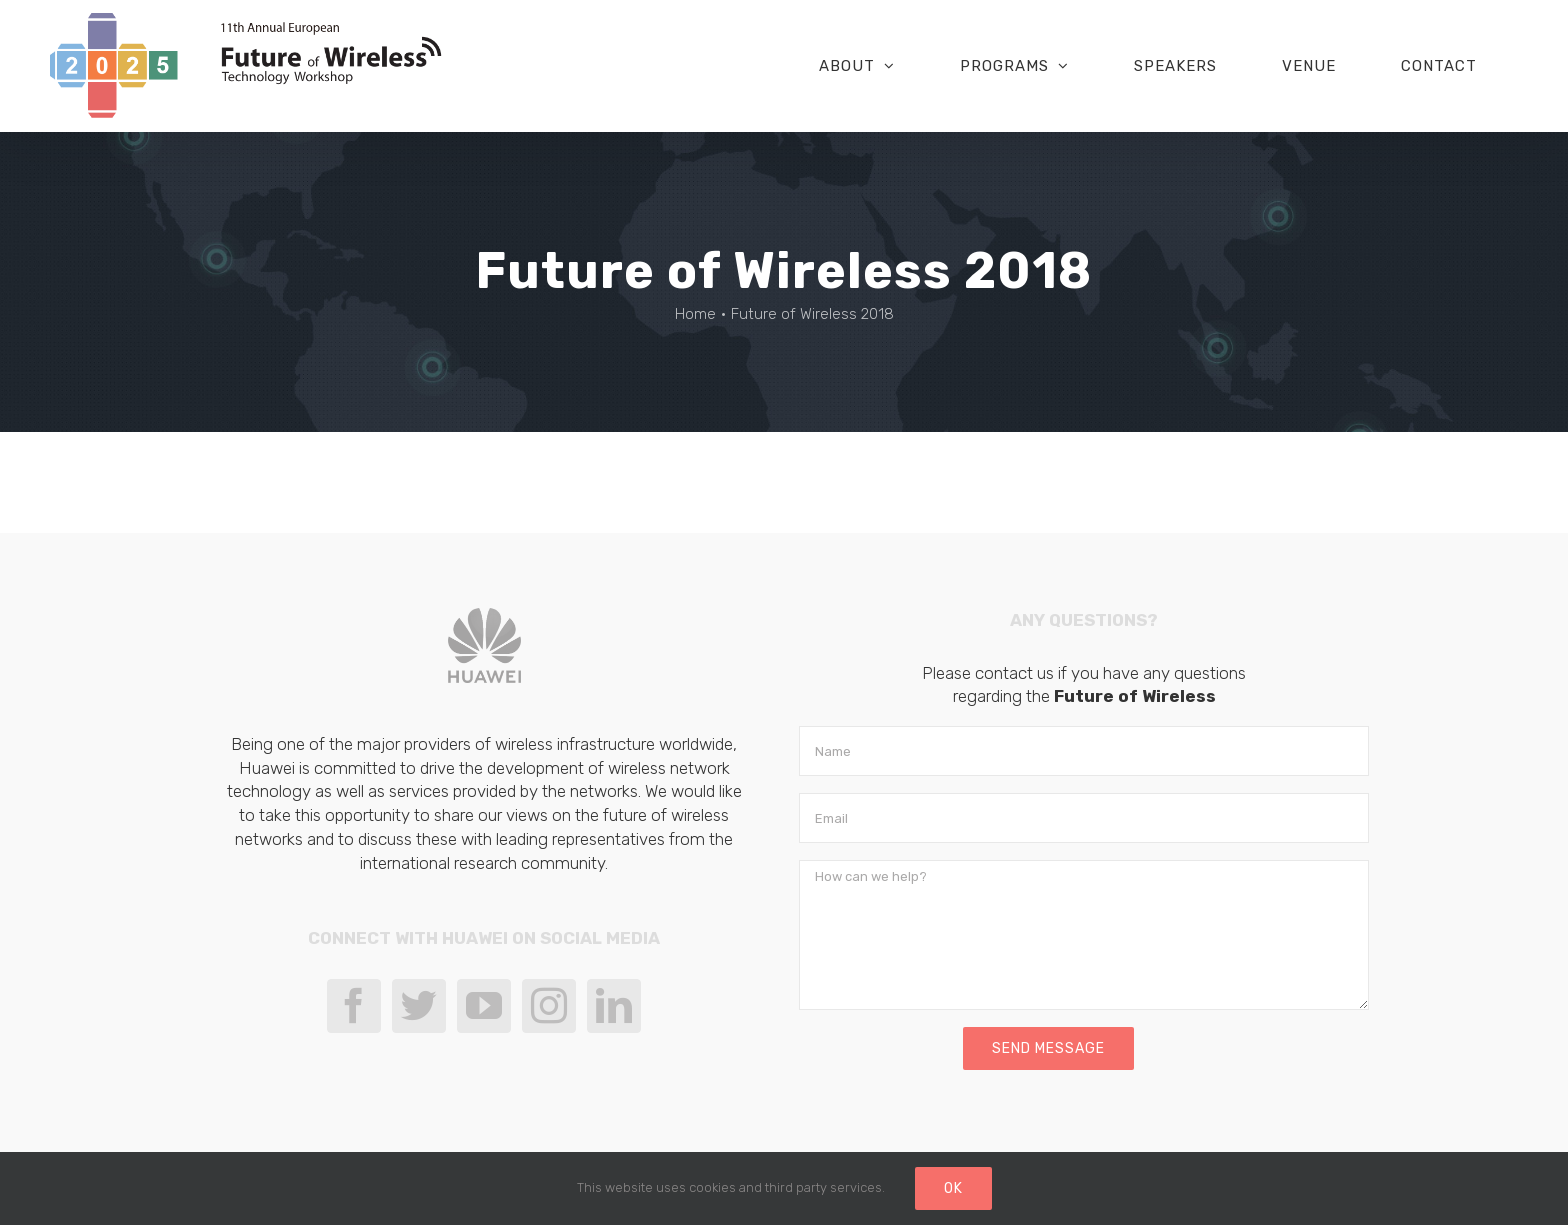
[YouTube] (484, 1006)
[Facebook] (354, 1006)
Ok (953, 1188)
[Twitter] (419, 1006)
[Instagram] (549, 1006)
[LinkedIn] (614, 1006)
